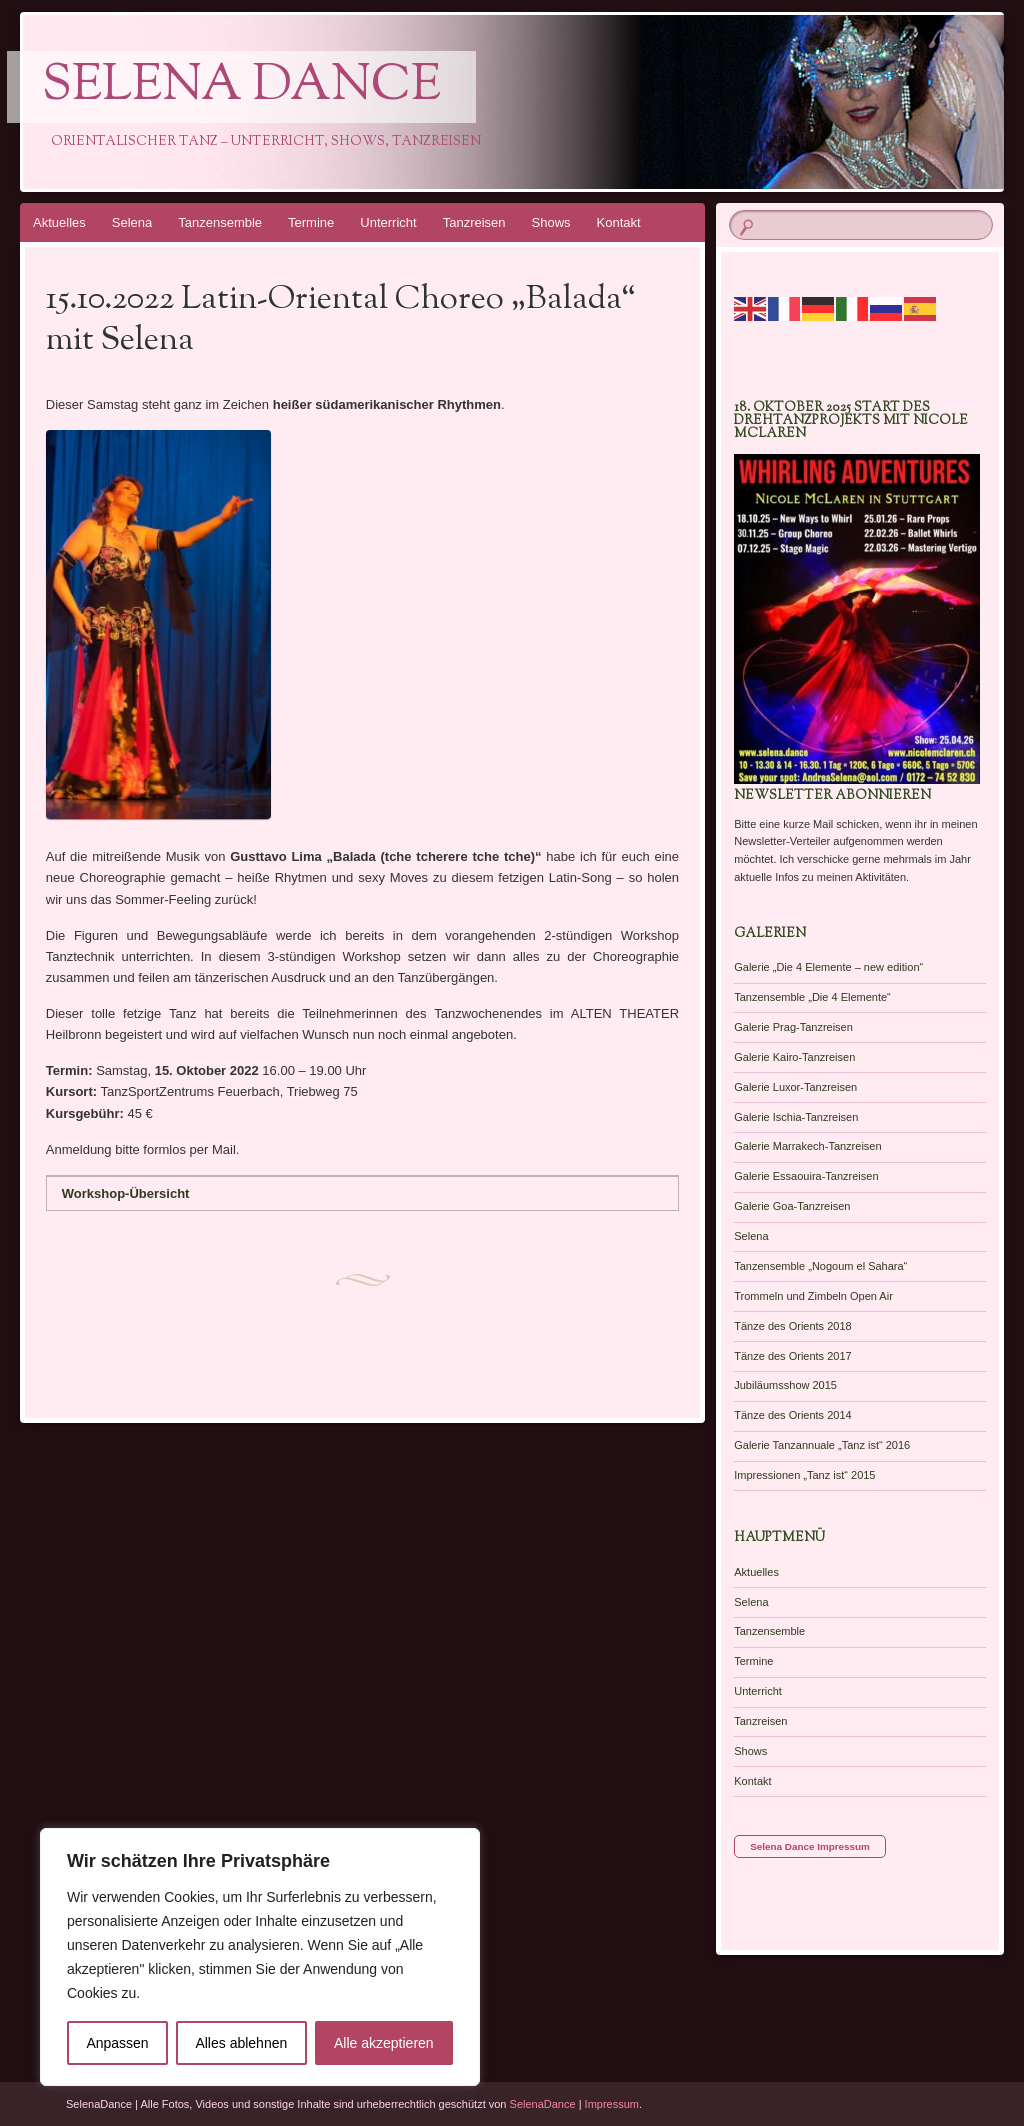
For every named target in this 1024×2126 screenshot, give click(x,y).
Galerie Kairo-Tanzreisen (794, 1057)
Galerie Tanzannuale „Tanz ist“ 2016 (822, 1445)
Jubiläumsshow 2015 (785, 1385)
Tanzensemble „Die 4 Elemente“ (812, 997)
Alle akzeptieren (384, 2043)
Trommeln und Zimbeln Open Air (813, 1296)
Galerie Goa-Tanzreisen (792, 1206)
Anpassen (117, 2043)
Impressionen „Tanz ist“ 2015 (804, 1475)
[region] (260, 1957)
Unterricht (388, 222)
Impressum (612, 2104)
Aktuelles (59, 222)
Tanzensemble (220, 222)
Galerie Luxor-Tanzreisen (795, 1087)
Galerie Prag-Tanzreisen (793, 1027)
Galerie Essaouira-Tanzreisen (806, 1176)
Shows (551, 222)
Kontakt (619, 222)
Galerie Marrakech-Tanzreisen (807, 1146)
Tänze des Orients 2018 (792, 1326)
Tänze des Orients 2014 (792, 1415)
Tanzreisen (474, 222)
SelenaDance (543, 2104)
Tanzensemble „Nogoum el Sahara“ (820, 1266)
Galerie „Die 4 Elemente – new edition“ (828, 967)
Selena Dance (241, 87)
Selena (132, 222)
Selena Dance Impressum (810, 1846)
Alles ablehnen (241, 2043)
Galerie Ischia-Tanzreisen (796, 1117)
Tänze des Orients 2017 (792, 1356)
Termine (311, 222)
